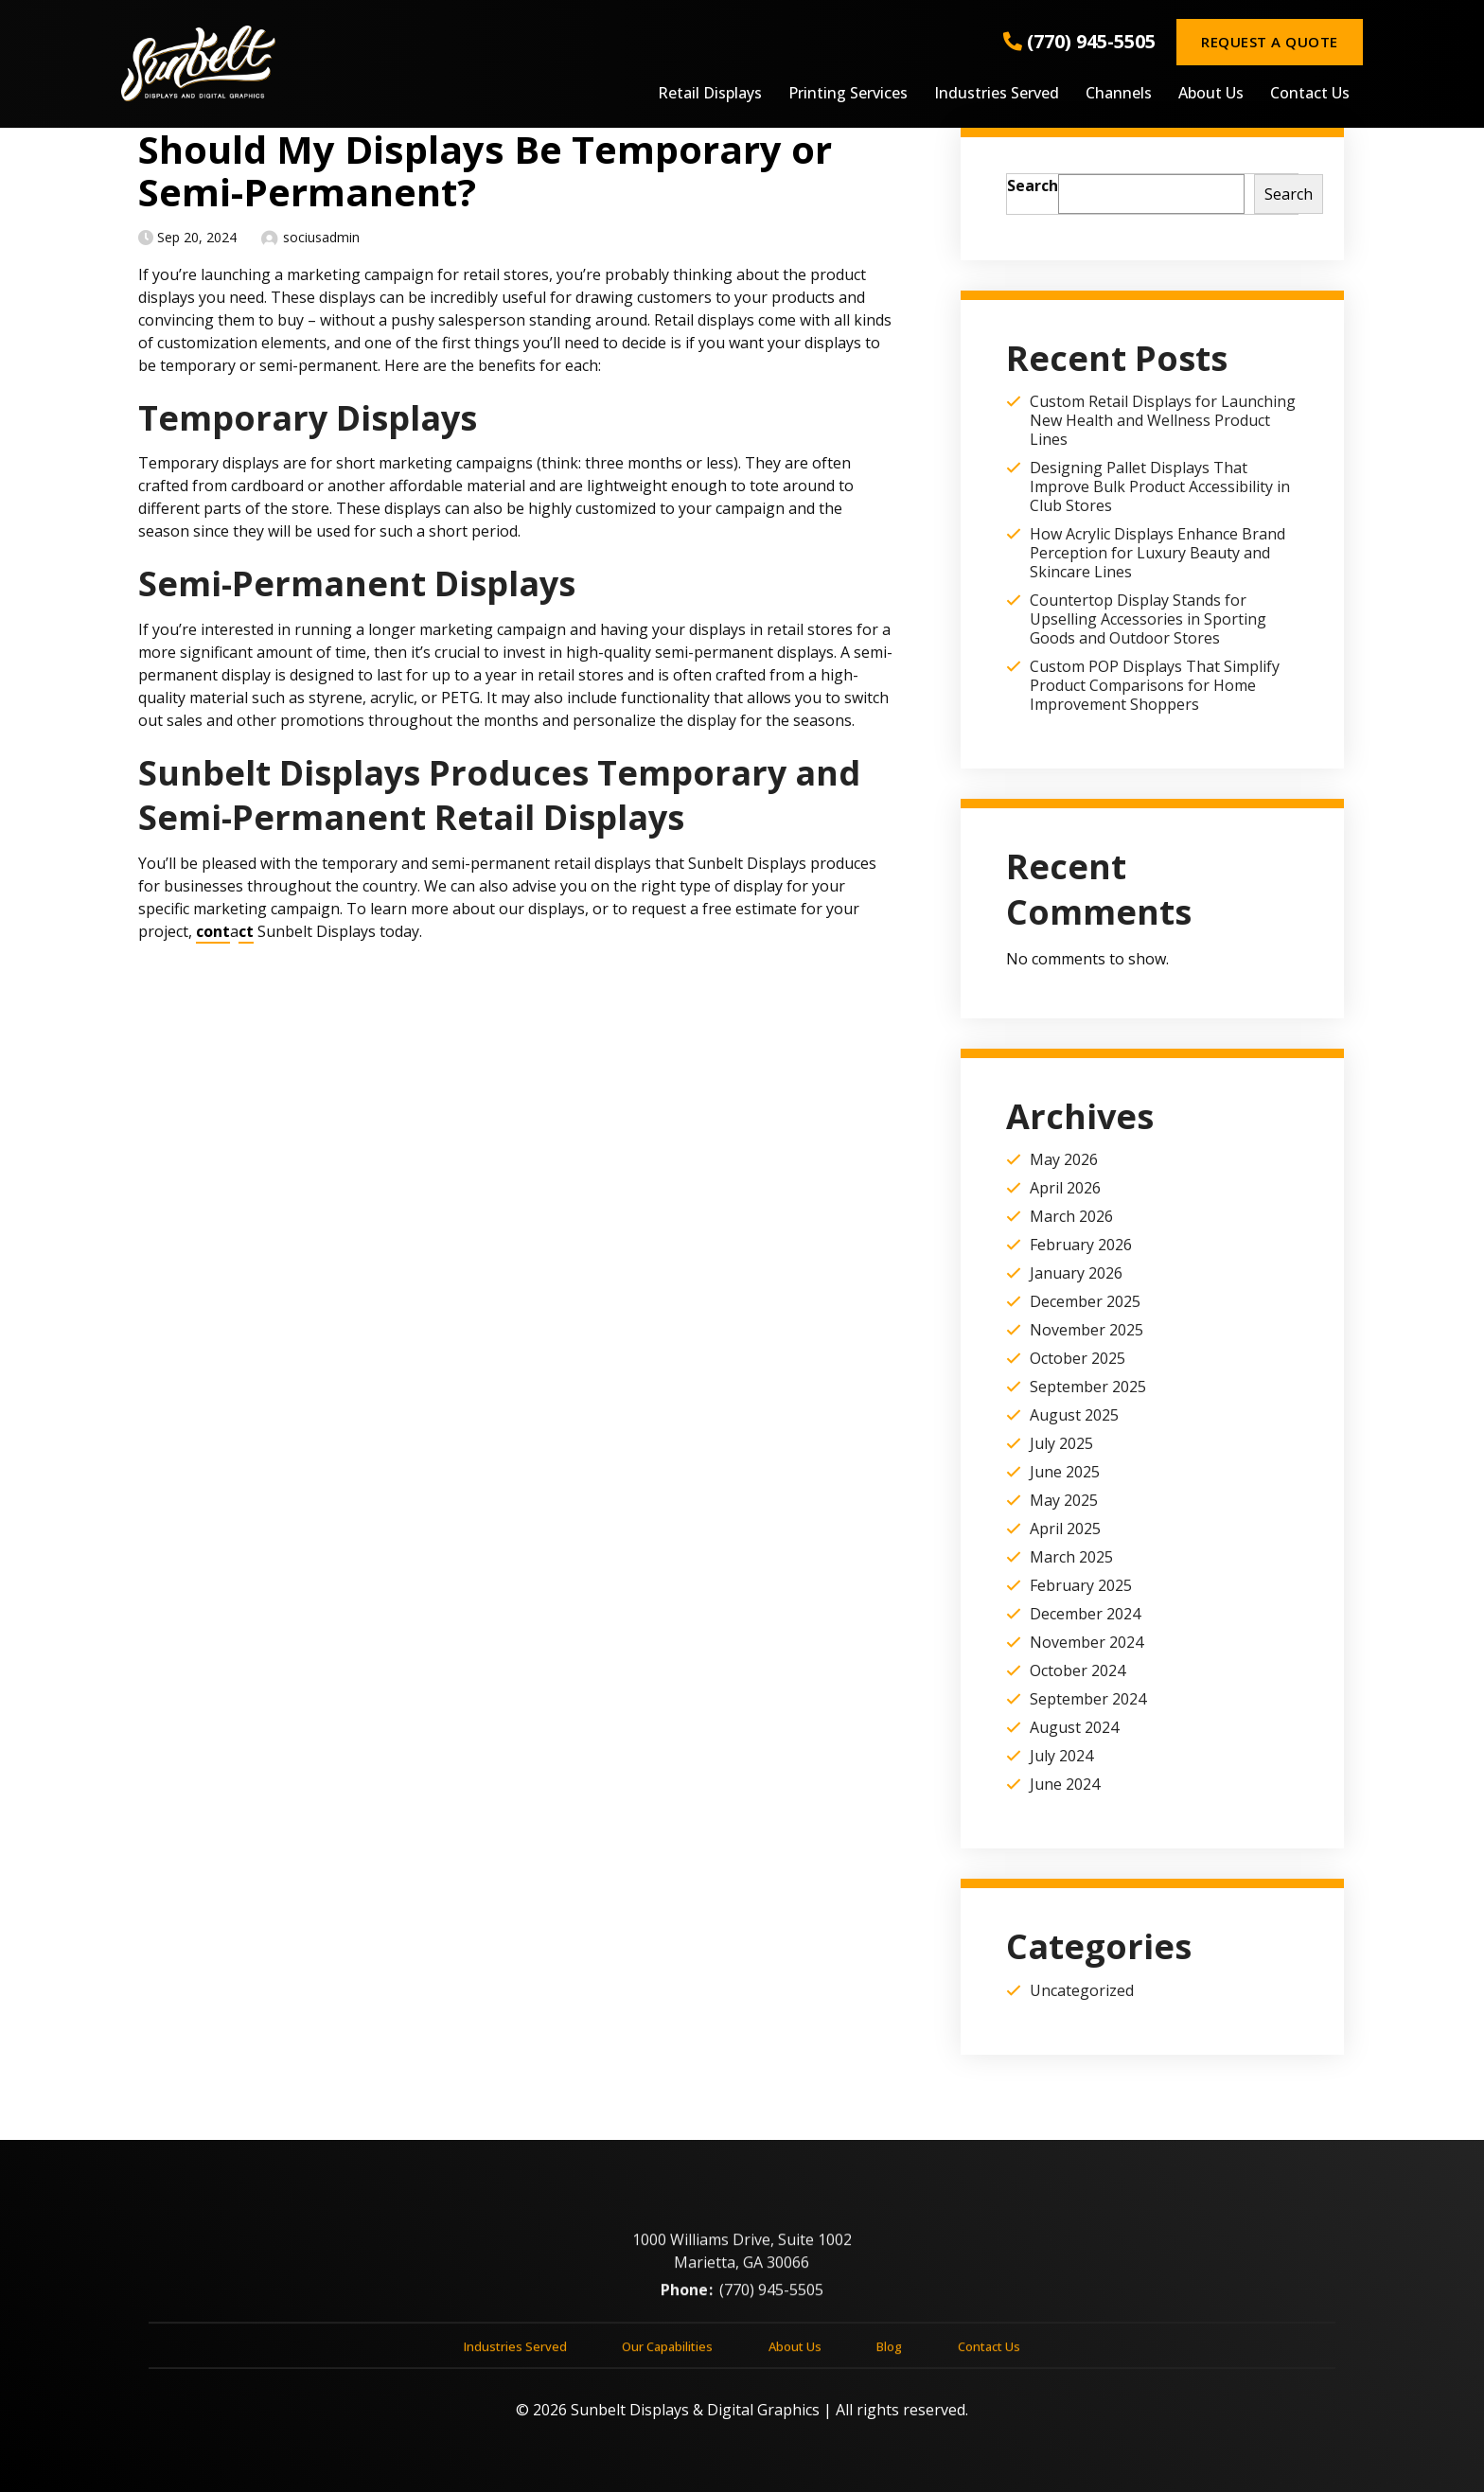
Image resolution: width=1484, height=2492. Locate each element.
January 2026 (1076, 1273)
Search (1032, 185)
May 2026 (1064, 1159)
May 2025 (1064, 1500)
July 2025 (1061, 1443)
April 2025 (1065, 1528)
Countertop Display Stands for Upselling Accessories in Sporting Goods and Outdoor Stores (1148, 619)
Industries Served (996, 93)
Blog (889, 2353)
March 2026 (1071, 1216)
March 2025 (1071, 1556)
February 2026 (1081, 1244)
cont (213, 931)
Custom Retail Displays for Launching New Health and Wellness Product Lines (1163, 420)
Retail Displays (710, 93)
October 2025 (1077, 1358)
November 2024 (1086, 1642)
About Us (1211, 93)
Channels (1119, 93)
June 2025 (1065, 1471)
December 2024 (1085, 1613)
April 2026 (1065, 1187)
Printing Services (848, 93)
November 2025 (1086, 1329)
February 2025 (1081, 1585)
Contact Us (1310, 93)
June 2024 (1065, 1784)
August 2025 (1074, 1414)
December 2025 (1085, 1301)
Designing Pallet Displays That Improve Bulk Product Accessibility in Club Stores (1160, 486)
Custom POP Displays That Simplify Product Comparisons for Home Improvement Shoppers (1155, 685)
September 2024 (1088, 1698)
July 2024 (1061, 1755)
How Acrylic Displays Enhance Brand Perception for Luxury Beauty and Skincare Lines (1157, 552)
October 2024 (1077, 1670)
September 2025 (1088, 1386)
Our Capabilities (667, 2353)
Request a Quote (1269, 41)
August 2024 (1074, 1727)
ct (246, 931)
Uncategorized (1082, 1990)
